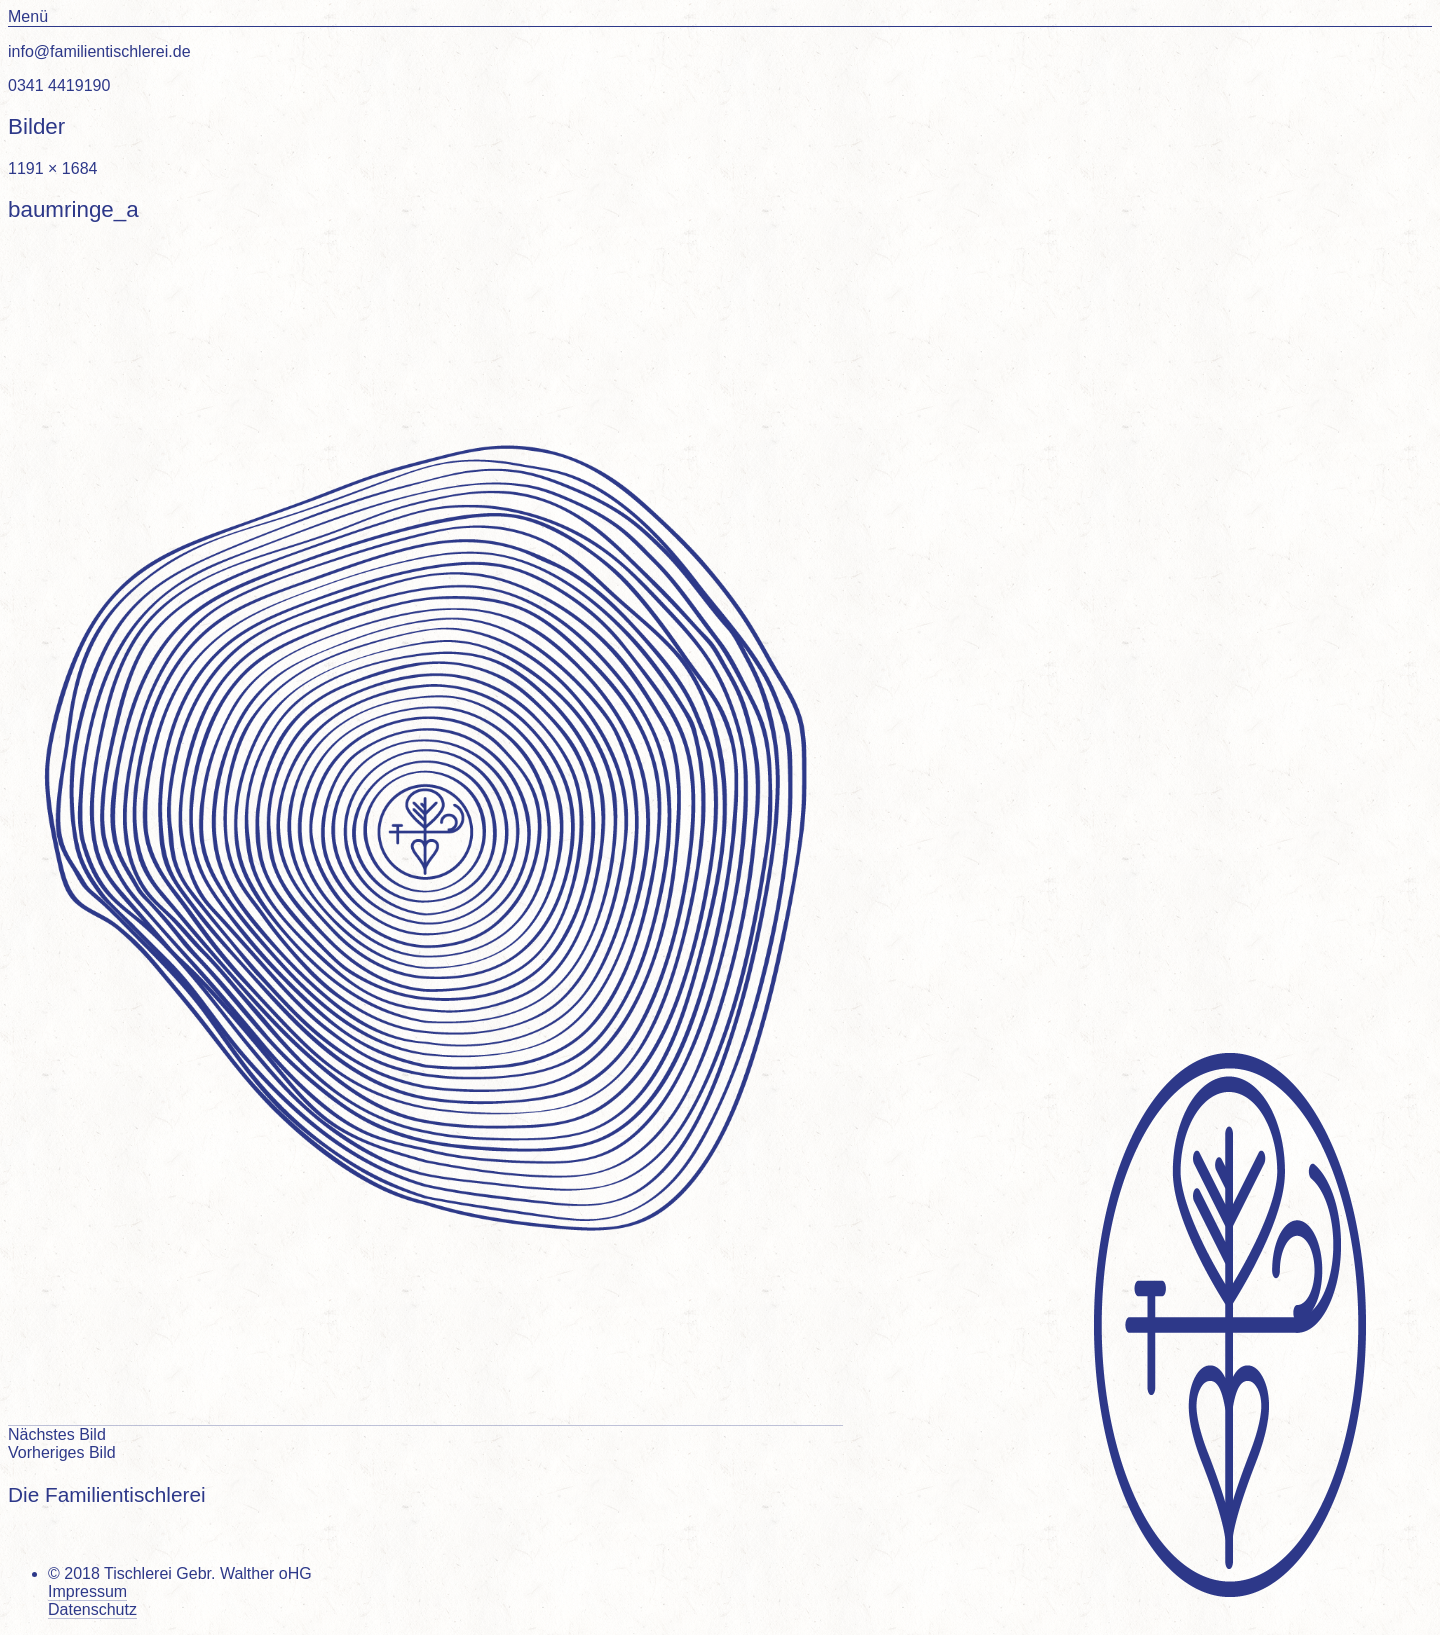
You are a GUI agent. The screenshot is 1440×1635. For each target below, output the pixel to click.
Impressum (87, 1591)
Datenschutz (92, 1609)
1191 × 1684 (52, 168)
